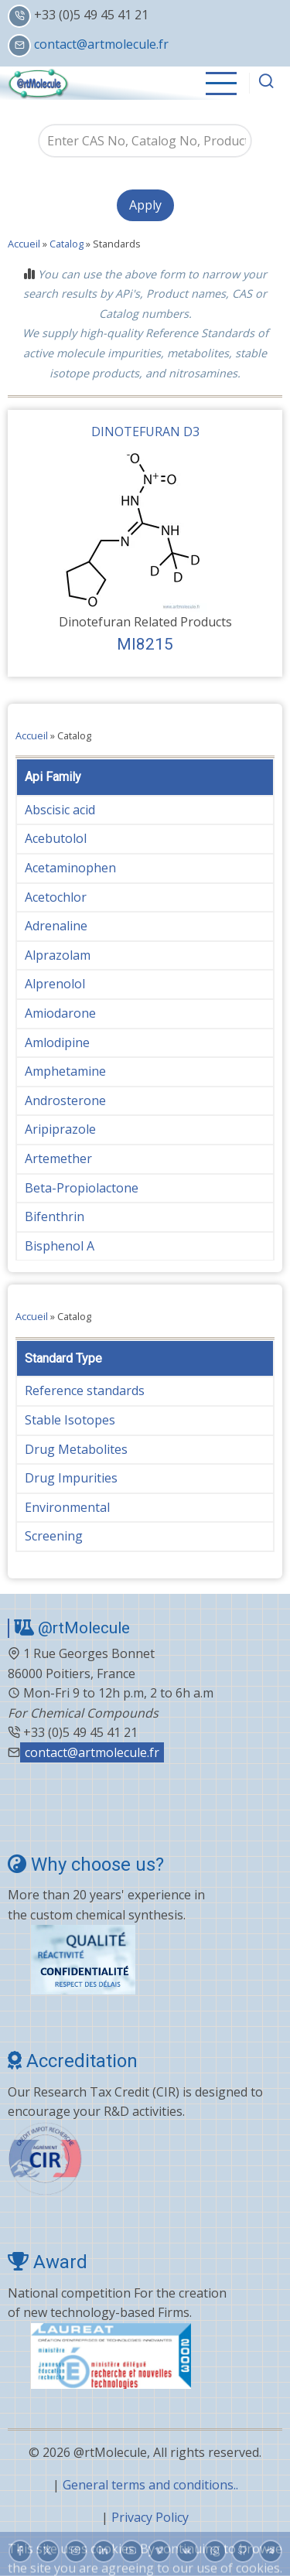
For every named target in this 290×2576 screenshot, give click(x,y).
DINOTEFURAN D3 (145, 431)
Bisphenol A (59, 1245)
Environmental (67, 1507)
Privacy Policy (150, 2517)
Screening (54, 1535)
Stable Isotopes (70, 1419)
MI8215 (145, 644)
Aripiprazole (60, 1129)
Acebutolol (56, 838)
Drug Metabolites (76, 1449)
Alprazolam (57, 955)
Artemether (58, 1158)
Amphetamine (65, 1071)
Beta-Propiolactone (81, 1187)
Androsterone (65, 1100)
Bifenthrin (54, 1216)
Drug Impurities (71, 1477)
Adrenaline (56, 925)
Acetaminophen (70, 867)
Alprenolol (55, 983)
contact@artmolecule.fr (101, 44)
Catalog (66, 244)
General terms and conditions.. (150, 2484)
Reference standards (85, 1390)
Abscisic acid (60, 809)
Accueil (24, 244)
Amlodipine (57, 1042)
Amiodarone (60, 1013)
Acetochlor (56, 897)
